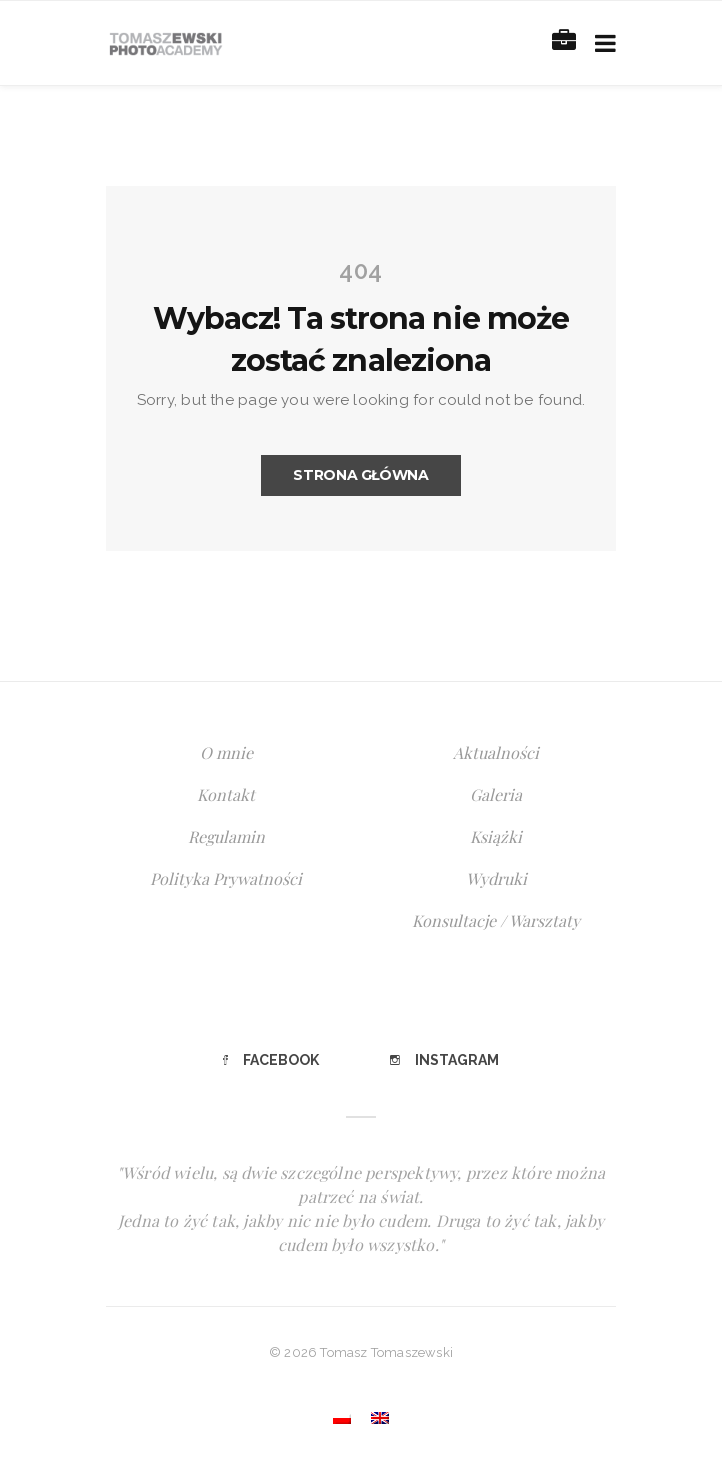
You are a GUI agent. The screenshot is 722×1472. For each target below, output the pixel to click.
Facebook (271, 1060)
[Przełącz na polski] (342, 1417)
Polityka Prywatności (226, 878)
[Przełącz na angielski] (380, 1417)
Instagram (444, 1060)
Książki (496, 836)
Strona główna (360, 475)
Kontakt (226, 794)
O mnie (226, 752)
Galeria (496, 794)
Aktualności (496, 752)
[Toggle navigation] (601, 43)
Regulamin (226, 836)
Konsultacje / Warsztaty (496, 920)
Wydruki (496, 878)
